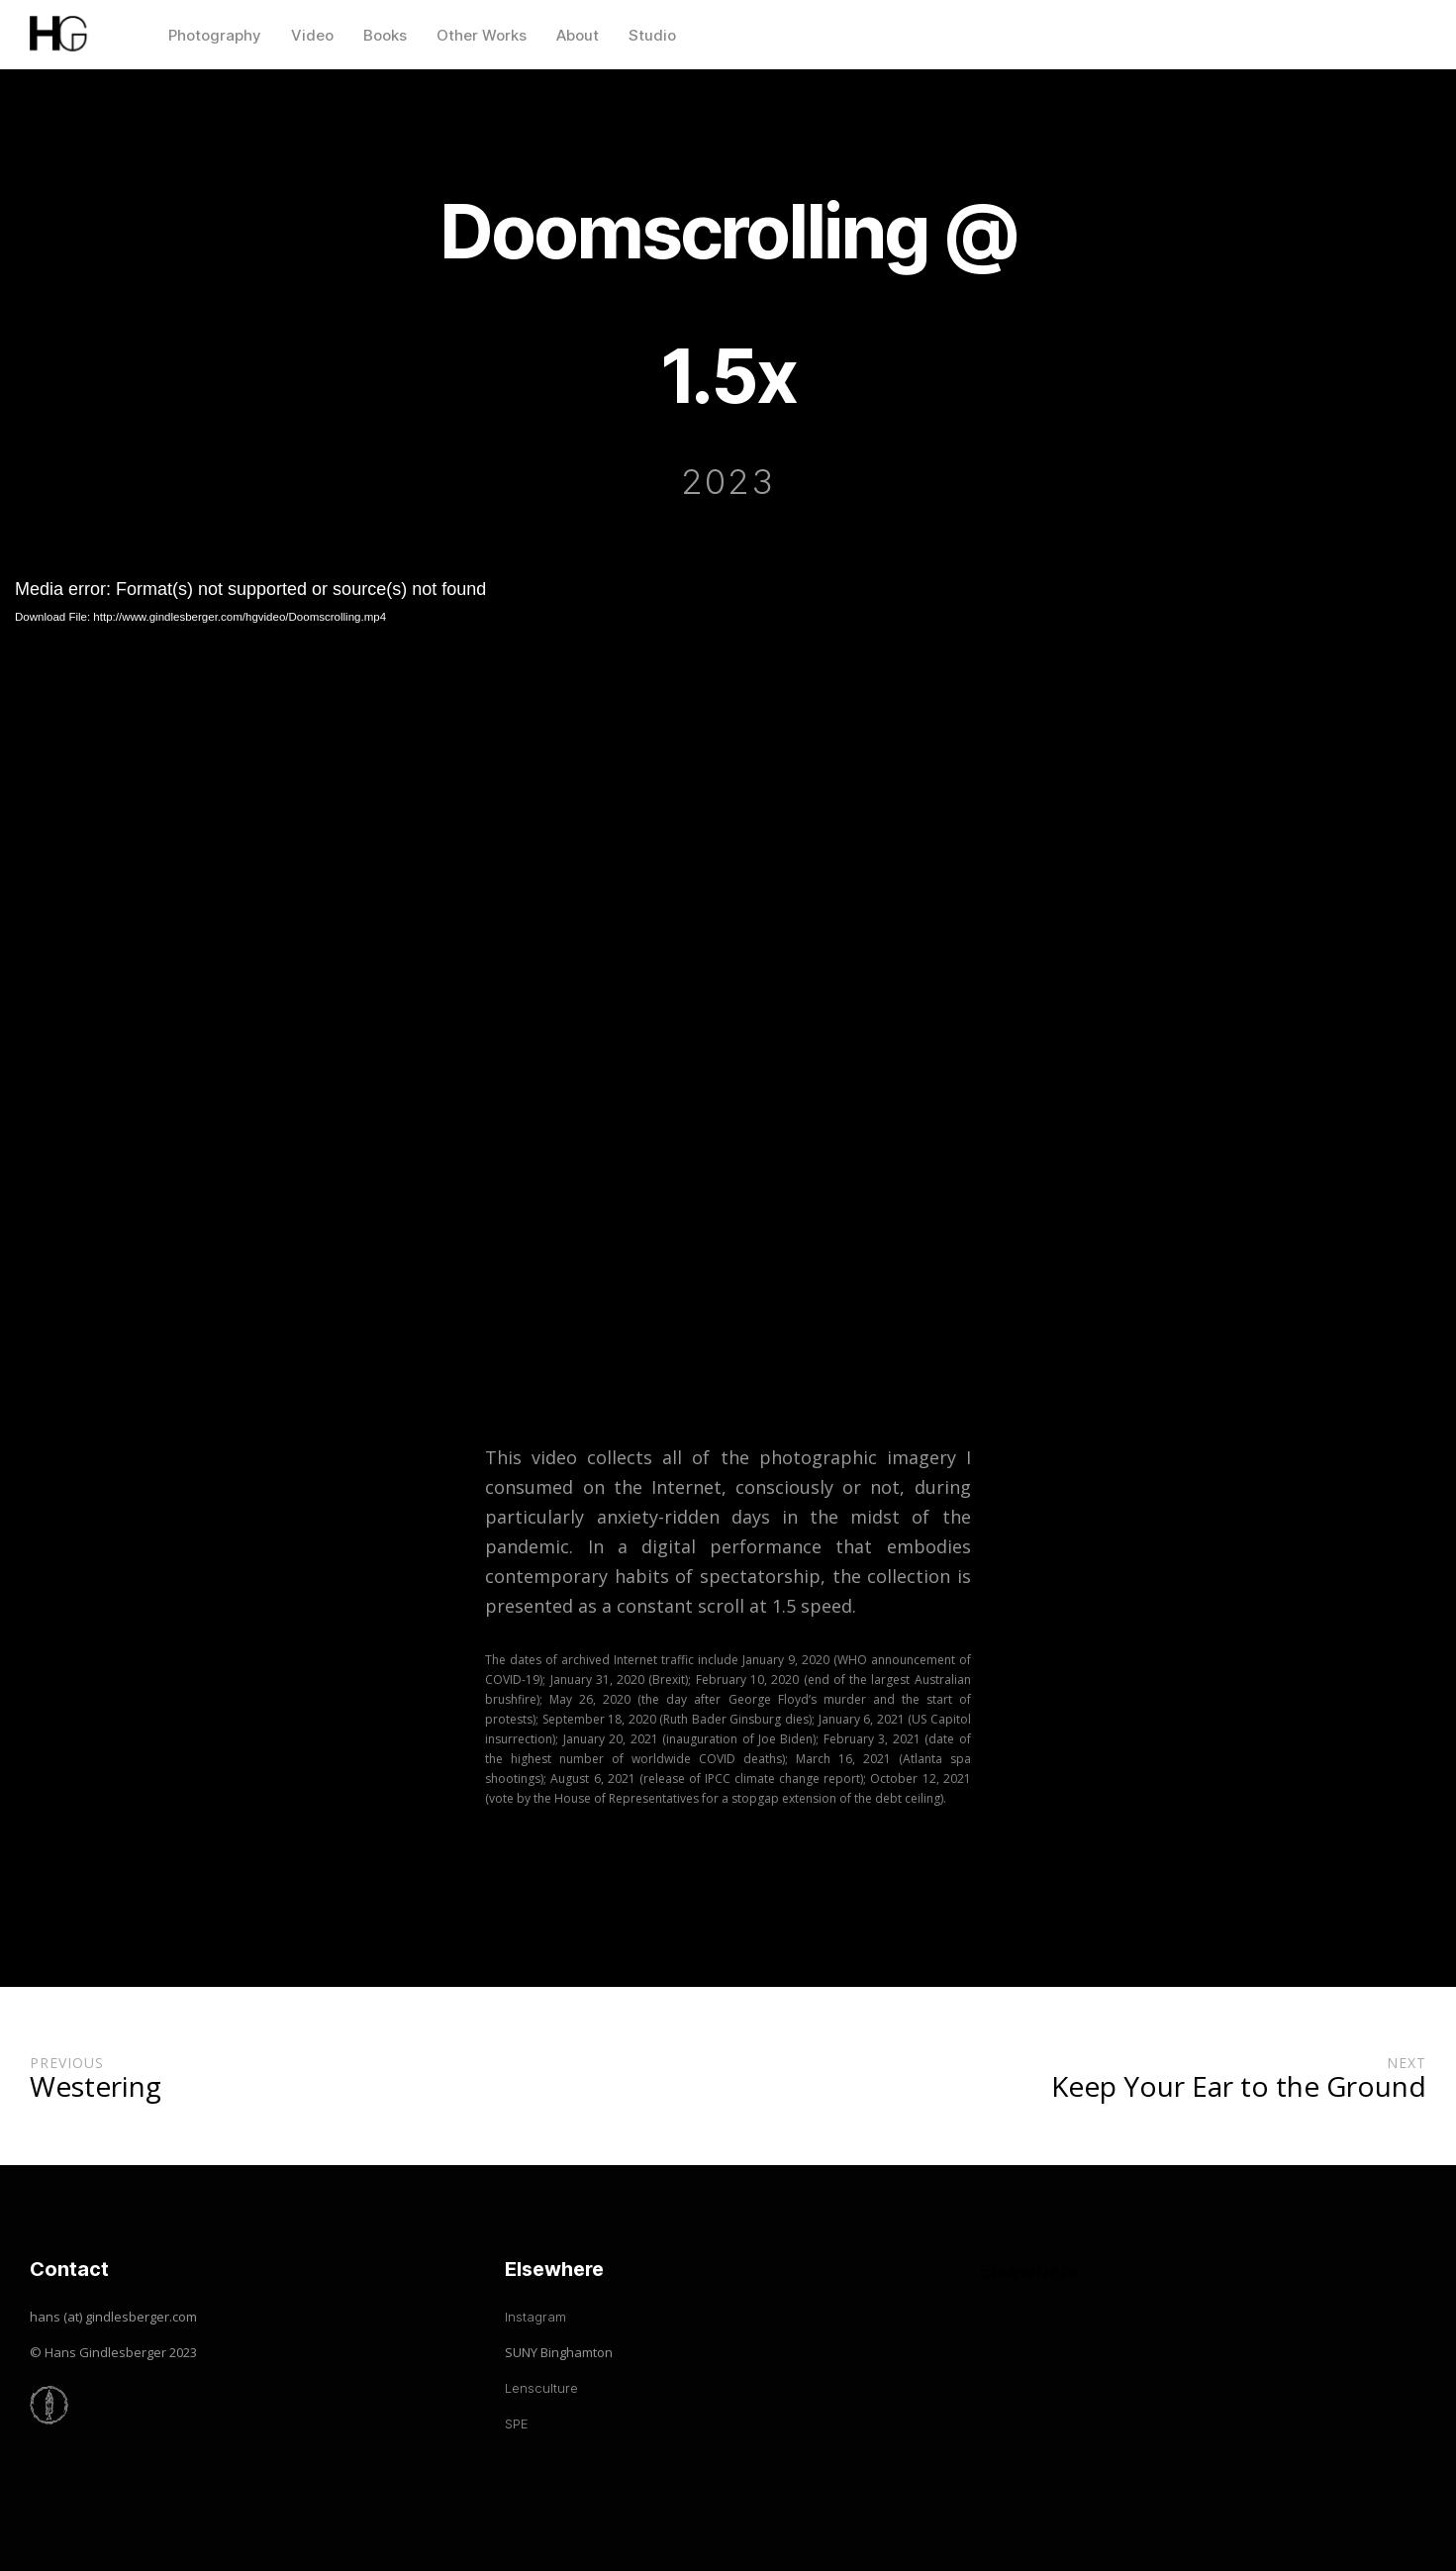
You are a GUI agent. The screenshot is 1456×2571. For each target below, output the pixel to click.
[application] (728, 983)
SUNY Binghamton (559, 2352)
